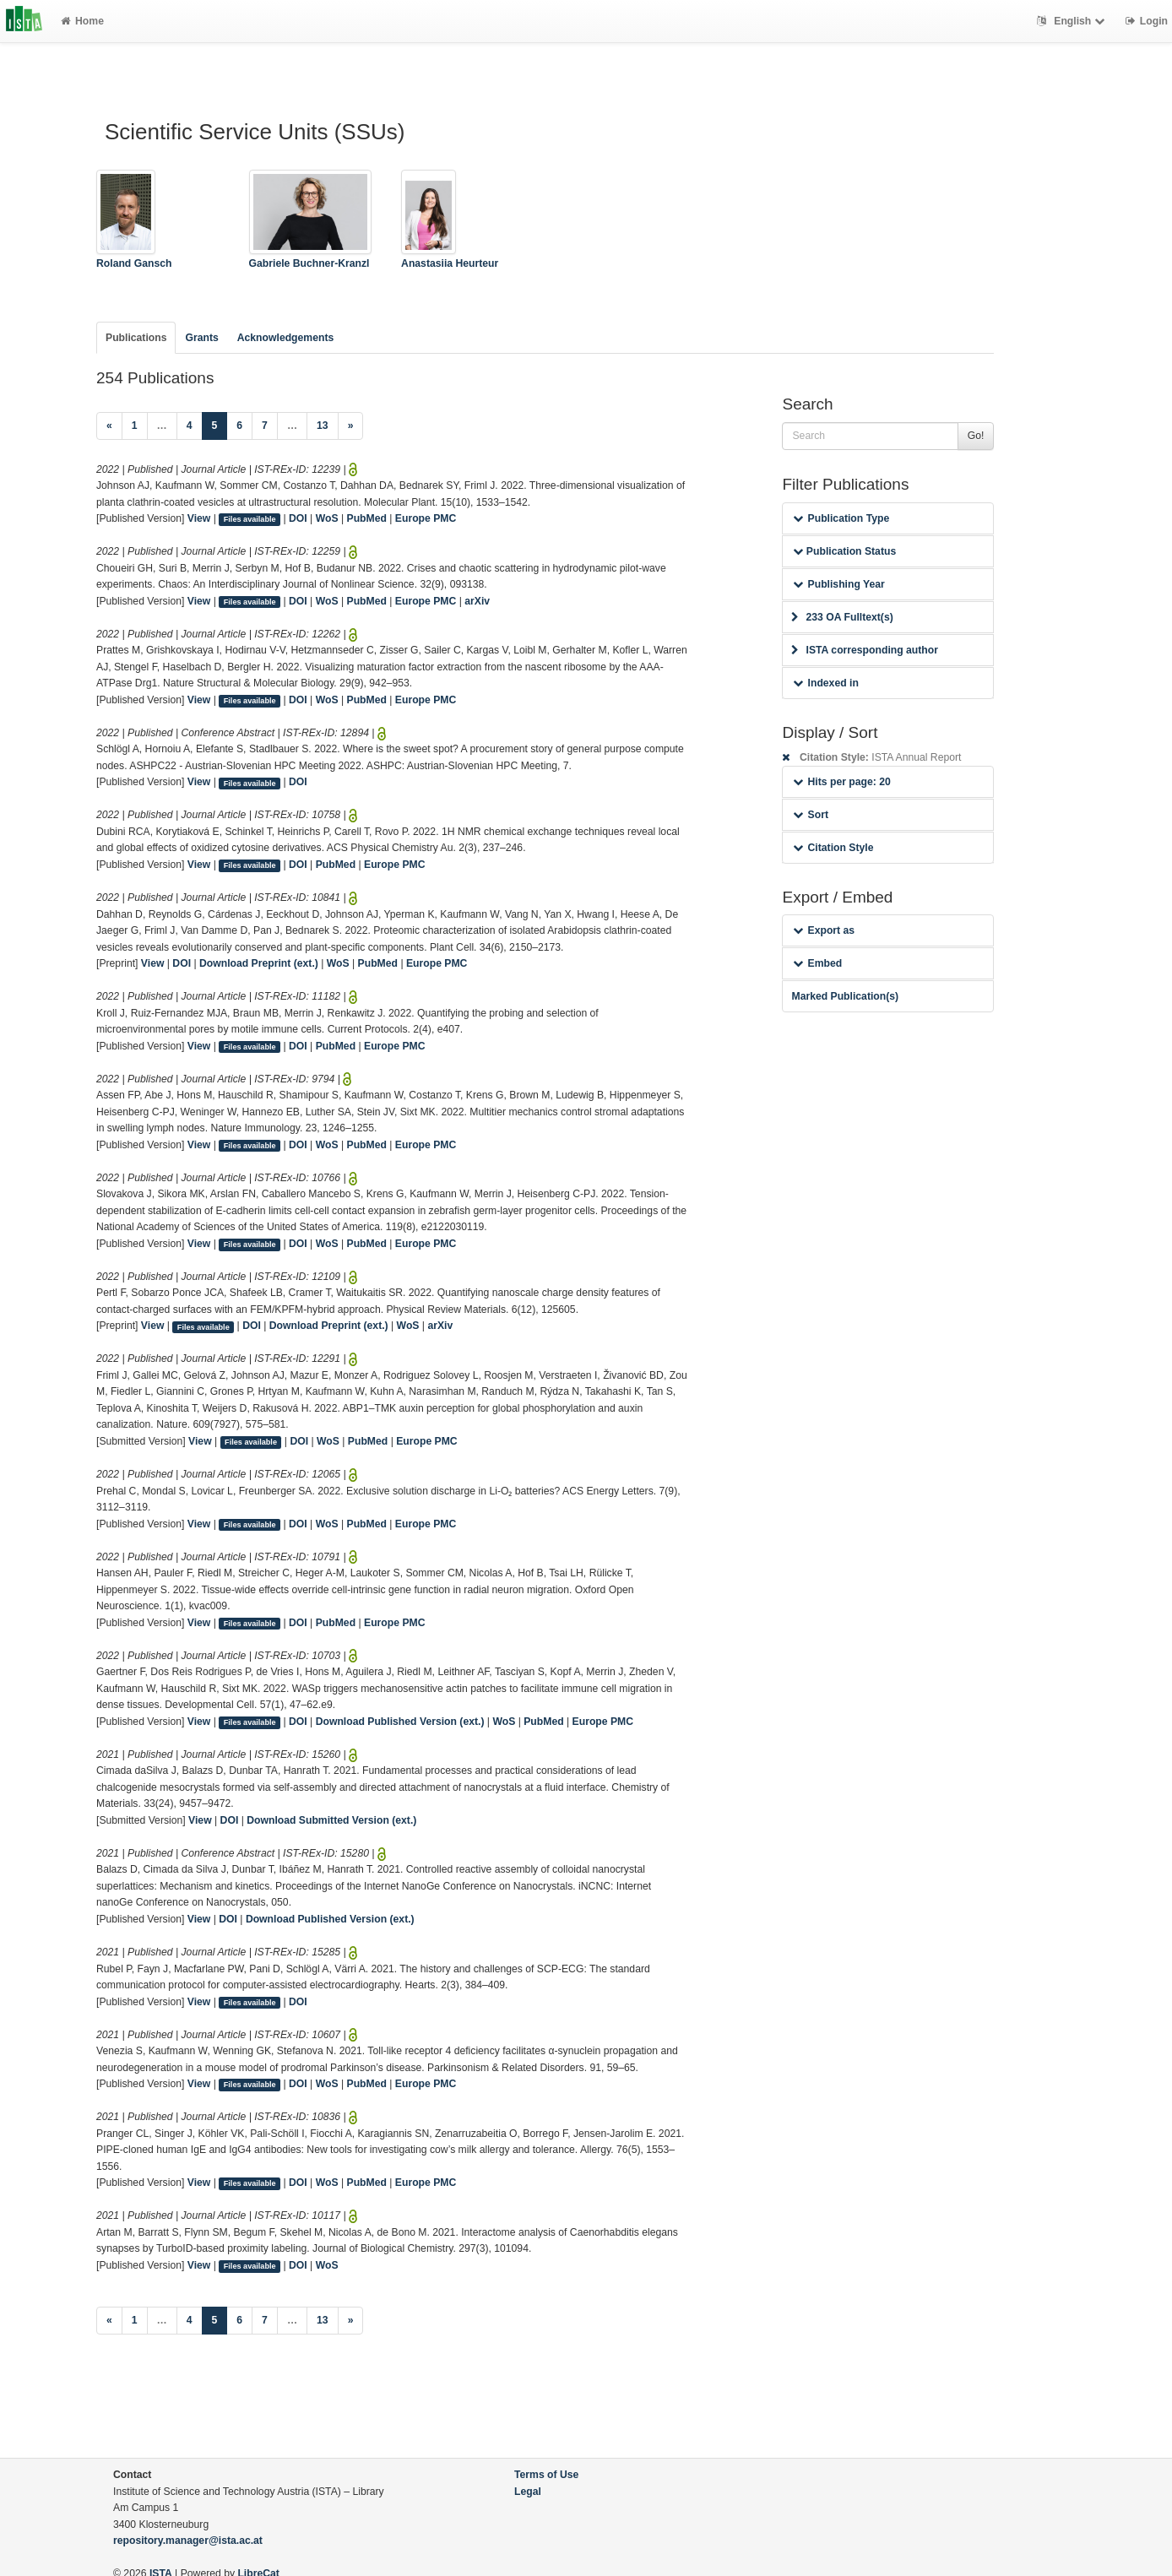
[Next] (351, 426)
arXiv (477, 601)
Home (82, 21)
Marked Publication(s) (844, 996)
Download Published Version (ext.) (400, 1721)
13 (322, 425)
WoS (327, 518)
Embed (817, 963)
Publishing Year (838, 584)
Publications (136, 338)
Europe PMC (425, 518)
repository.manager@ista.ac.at (188, 2540)
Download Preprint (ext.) (258, 963)
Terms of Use (546, 2475)
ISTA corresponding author (864, 650)
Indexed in (825, 683)
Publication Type (841, 518)
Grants (201, 338)
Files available (250, 519)
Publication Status (844, 551)
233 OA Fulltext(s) (842, 617)
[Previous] (109, 426)
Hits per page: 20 (841, 782)
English (1073, 21)
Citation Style (833, 848)
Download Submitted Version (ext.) (331, 1820)
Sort (810, 815)
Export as (824, 930)
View (199, 518)
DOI (298, 518)
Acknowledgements (285, 338)
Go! (976, 436)
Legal (527, 2491)
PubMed (367, 518)
